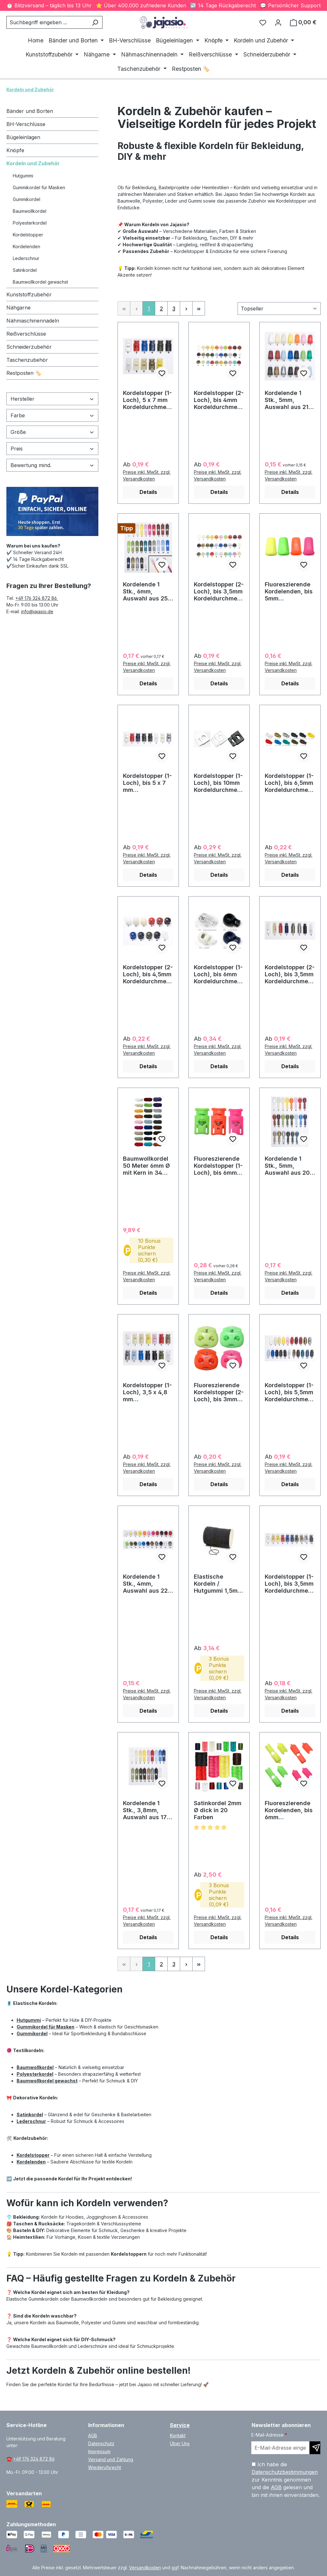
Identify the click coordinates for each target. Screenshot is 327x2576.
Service (180, 2425)
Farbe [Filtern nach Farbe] (52, 415)
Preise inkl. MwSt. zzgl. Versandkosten (147, 475)
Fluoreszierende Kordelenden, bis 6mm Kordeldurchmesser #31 (290, 1810)
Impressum (99, 2451)
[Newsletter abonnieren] (314, 2447)
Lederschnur (26, 258)
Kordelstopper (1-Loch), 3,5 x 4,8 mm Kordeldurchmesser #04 (148, 1392)
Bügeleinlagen (23, 137)
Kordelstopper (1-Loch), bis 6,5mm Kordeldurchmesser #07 (290, 782)
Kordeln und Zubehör (33, 163)
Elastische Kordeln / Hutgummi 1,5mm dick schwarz (218, 1583)
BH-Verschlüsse (25, 124)
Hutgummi (23, 175)
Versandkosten (145, 2567)
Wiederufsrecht (104, 2467)
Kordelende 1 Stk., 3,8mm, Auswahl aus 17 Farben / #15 (145, 1810)
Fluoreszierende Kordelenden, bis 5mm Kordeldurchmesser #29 (290, 591)
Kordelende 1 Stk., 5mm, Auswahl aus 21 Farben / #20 (286, 400)
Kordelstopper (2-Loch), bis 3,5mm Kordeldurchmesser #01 (219, 591)
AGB (92, 2435)
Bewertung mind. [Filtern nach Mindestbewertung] (52, 465)
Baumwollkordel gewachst (40, 282)
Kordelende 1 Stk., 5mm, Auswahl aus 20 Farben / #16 (287, 1165)
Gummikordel (26, 199)
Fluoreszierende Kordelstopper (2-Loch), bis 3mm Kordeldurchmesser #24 (219, 1392)
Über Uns (180, 2443)
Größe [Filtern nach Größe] (52, 432)
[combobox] (47, 22)
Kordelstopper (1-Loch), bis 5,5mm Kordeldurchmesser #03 (290, 1392)
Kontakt (178, 2435)
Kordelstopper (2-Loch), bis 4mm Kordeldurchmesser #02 (219, 400)
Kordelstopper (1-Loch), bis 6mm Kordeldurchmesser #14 (219, 974)
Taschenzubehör (27, 360)
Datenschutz (101, 2443)
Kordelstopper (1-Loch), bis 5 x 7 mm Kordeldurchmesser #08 (148, 782)
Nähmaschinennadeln (32, 320)
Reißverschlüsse (26, 334)
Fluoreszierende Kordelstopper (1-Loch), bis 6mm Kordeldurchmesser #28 (219, 1165)
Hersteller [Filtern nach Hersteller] (52, 399)
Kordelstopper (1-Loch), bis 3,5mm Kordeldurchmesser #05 (290, 1583)
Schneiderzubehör (29, 347)
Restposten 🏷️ (24, 373)
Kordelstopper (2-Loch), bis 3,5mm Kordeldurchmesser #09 (290, 974)
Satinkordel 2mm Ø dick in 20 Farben (217, 1810)
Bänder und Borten (29, 111)
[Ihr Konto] (278, 22)
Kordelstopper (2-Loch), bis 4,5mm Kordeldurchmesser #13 (148, 974)
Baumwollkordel (29, 211)
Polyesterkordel (30, 223)
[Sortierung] (279, 308)
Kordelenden (26, 246)
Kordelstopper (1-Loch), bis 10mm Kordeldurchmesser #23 (219, 782)
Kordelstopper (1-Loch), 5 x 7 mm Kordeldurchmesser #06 (148, 400)
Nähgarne (18, 307)
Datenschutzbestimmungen (285, 2472)
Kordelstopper (28, 234)
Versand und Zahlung (110, 2459)
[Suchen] (95, 22)
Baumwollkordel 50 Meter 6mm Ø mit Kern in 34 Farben (146, 1165)
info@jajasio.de (37, 611)
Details (148, 492)
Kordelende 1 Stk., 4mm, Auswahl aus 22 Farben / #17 (145, 1583)
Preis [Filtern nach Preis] (52, 448)
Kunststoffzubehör (29, 294)
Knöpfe (15, 150)
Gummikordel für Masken (39, 187)
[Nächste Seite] (186, 308)
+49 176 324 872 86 (36, 598)
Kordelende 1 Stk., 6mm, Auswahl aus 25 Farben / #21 (145, 591)
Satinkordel (25, 270)
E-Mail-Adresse (269, 2435)
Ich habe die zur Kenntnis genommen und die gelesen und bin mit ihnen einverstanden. (286, 2479)
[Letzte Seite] (198, 308)
